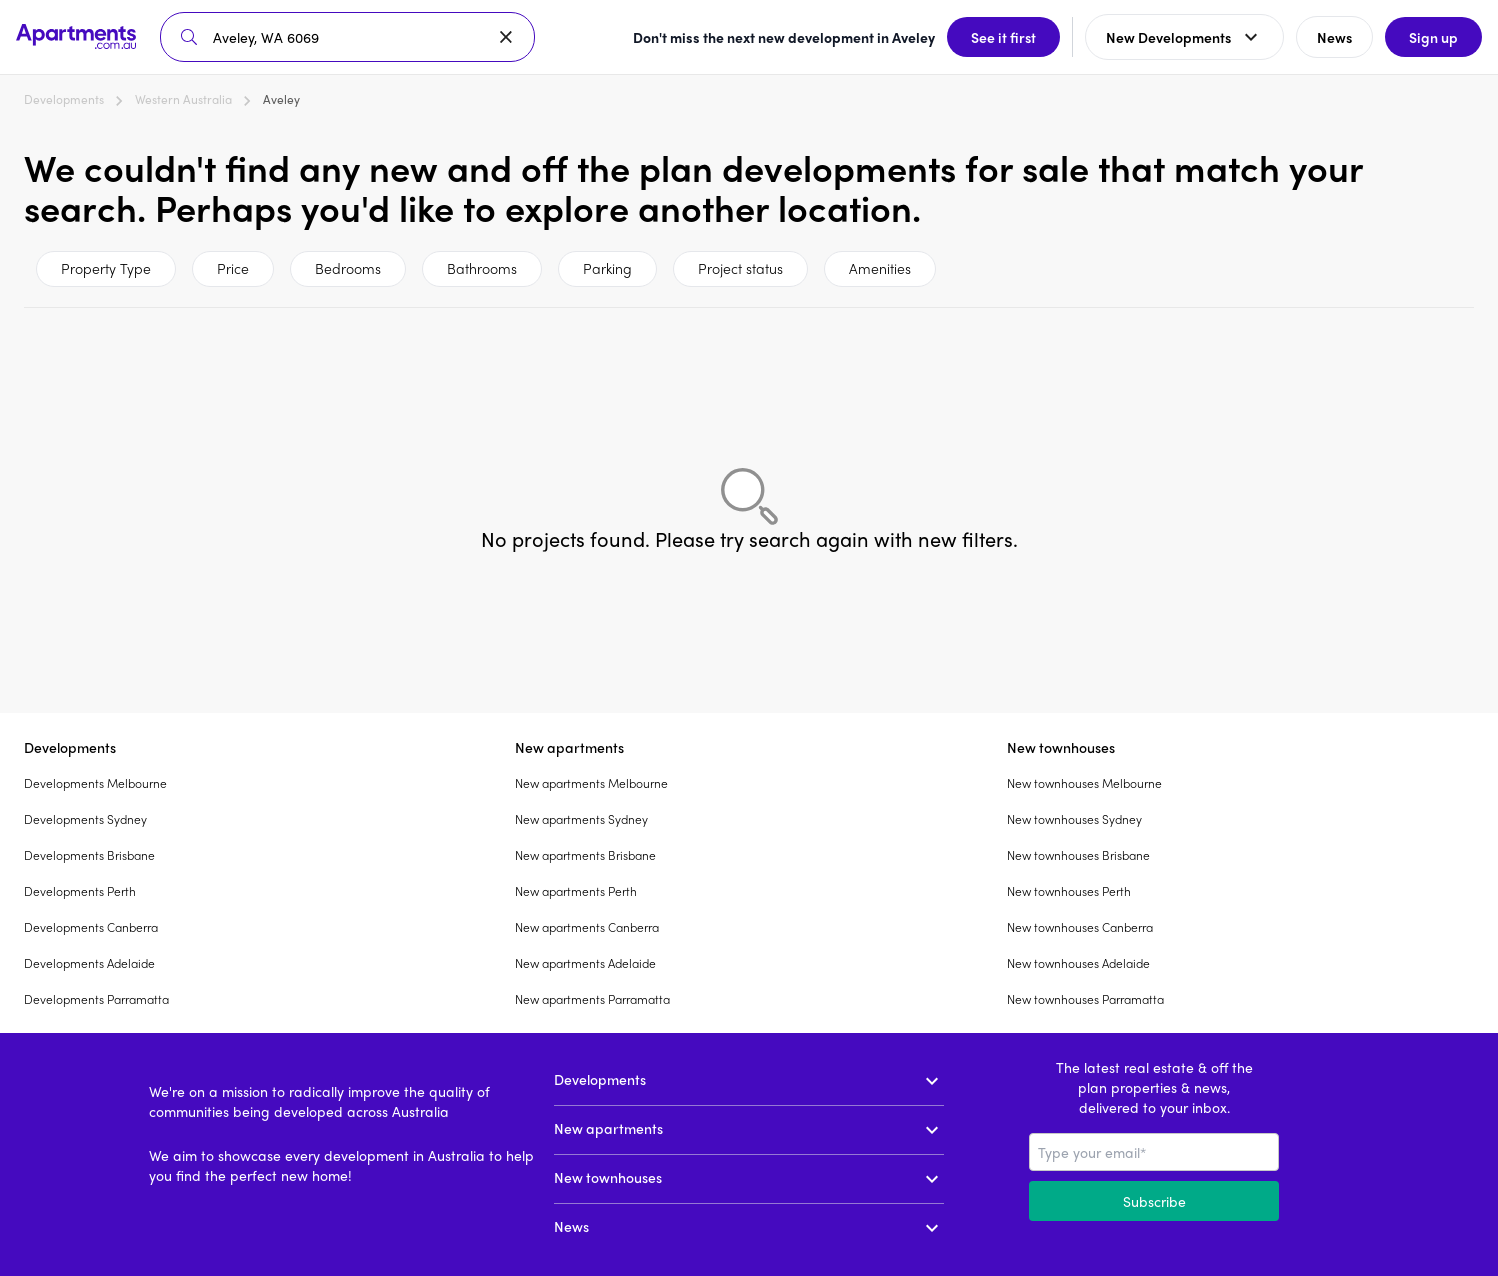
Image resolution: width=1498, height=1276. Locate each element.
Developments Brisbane (89, 855)
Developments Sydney (85, 819)
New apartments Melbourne (591, 783)
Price (233, 268)
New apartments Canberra (587, 927)
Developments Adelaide (89, 963)
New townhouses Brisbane (1078, 855)
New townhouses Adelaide (1078, 963)
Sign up (1433, 37)
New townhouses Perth (1069, 891)
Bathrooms (482, 268)
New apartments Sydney (581, 819)
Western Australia (183, 99)
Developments (64, 99)
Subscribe (1154, 1201)
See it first (1003, 37)
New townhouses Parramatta (1085, 999)
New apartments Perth (576, 891)
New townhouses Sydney (1074, 819)
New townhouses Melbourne (1084, 783)
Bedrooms (348, 268)
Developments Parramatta (96, 999)
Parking (607, 268)
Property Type (106, 268)
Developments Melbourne (95, 783)
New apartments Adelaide (585, 963)
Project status (740, 268)
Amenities (880, 268)
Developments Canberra (91, 927)
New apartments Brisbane (585, 855)
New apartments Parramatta (592, 999)
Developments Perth (80, 891)
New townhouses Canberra (1080, 927)
